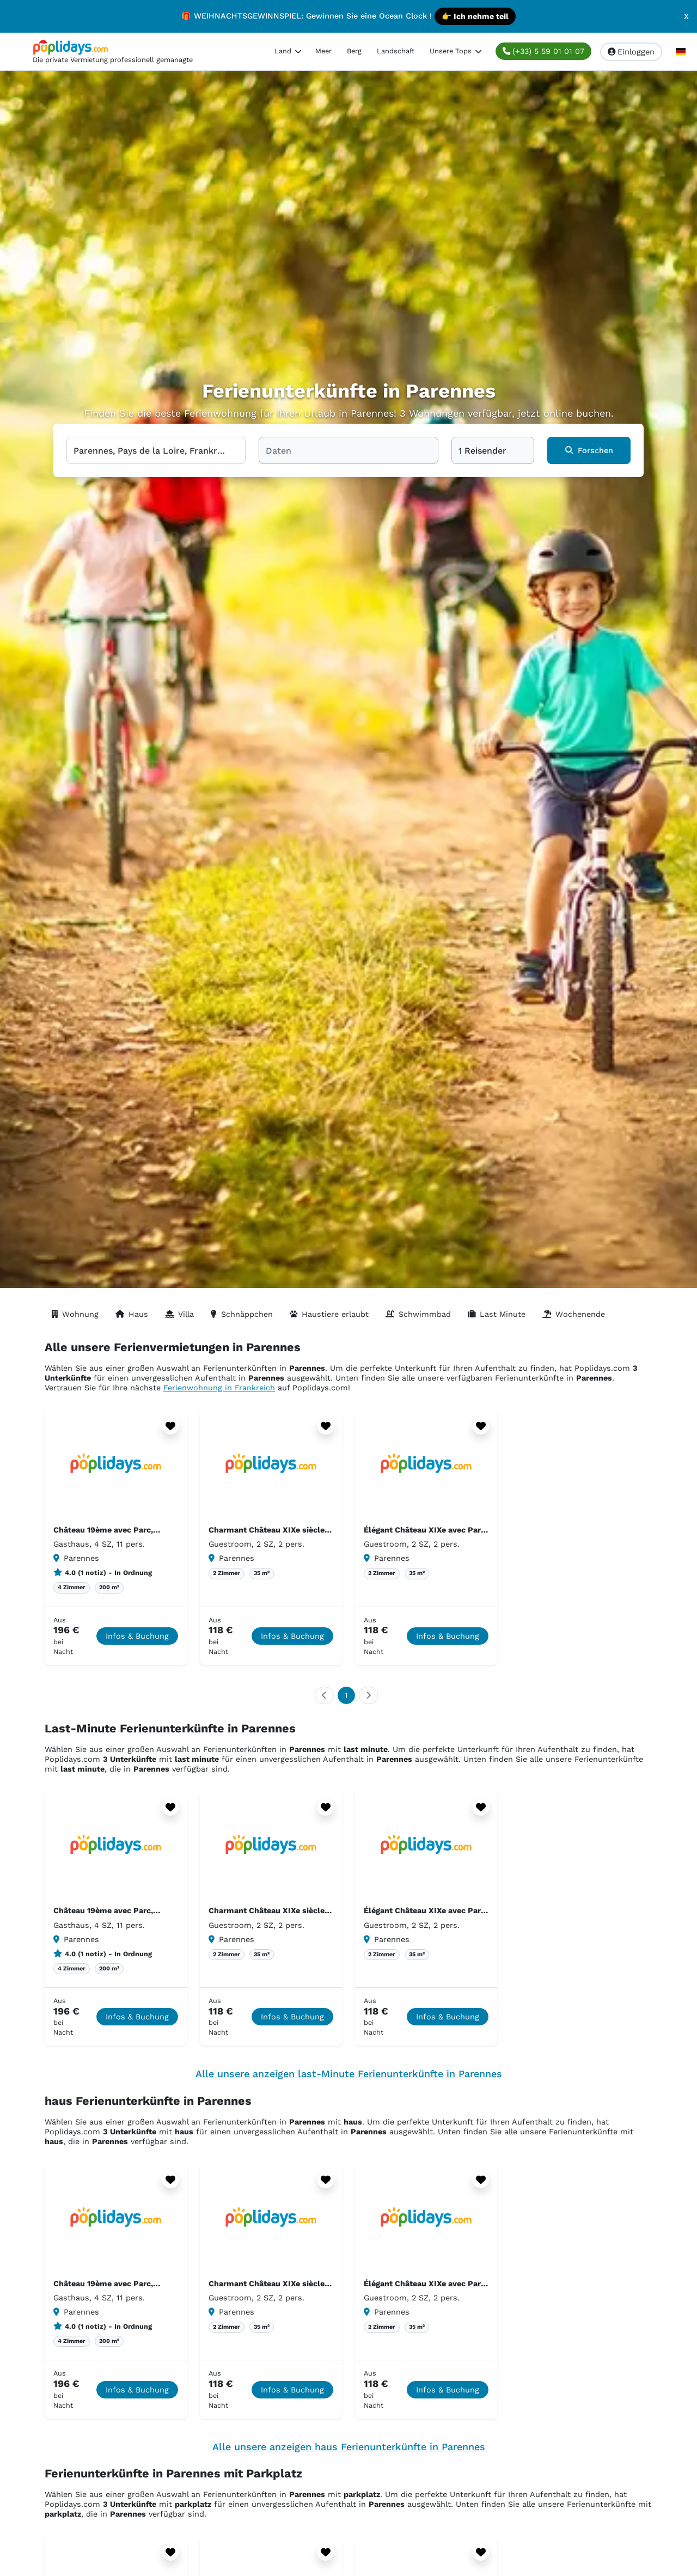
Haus (131, 1314)
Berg (354, 51)
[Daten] (348, 450)
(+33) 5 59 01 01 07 (543, 51)
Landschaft (395, 51)
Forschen (589, 450)
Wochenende (573, 1314)
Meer (323, 51)
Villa (179, 1314)
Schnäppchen (242, 1314)
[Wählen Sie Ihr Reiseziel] (156, 450)
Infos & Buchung (137, 1636)
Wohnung (75, 1314)
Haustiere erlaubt (329, 1314)
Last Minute (496, 1314)
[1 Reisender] (493, 450)
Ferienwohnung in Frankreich (219, 1387)
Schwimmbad (418, 1314)
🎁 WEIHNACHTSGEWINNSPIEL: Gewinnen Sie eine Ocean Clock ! (348, 16)
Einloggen (631, 51)
